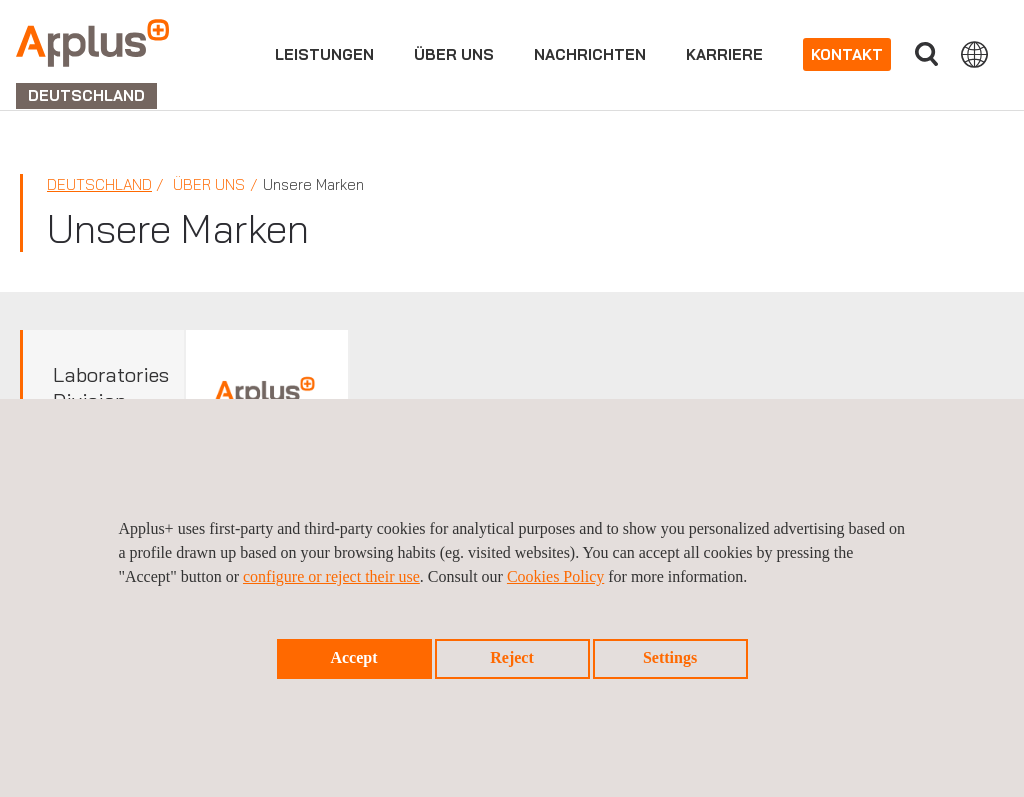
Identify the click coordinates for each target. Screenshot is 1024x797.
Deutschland (99, 184)
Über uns (454, 54)
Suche (926, 54)
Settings (670, 657)
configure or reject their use (331, 576)
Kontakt (847, 54)
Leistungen (324, 54)
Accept (353, 657)
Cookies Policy (555, 576)
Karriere (724, 54)
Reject (512, 657)
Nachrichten (590, 54)
